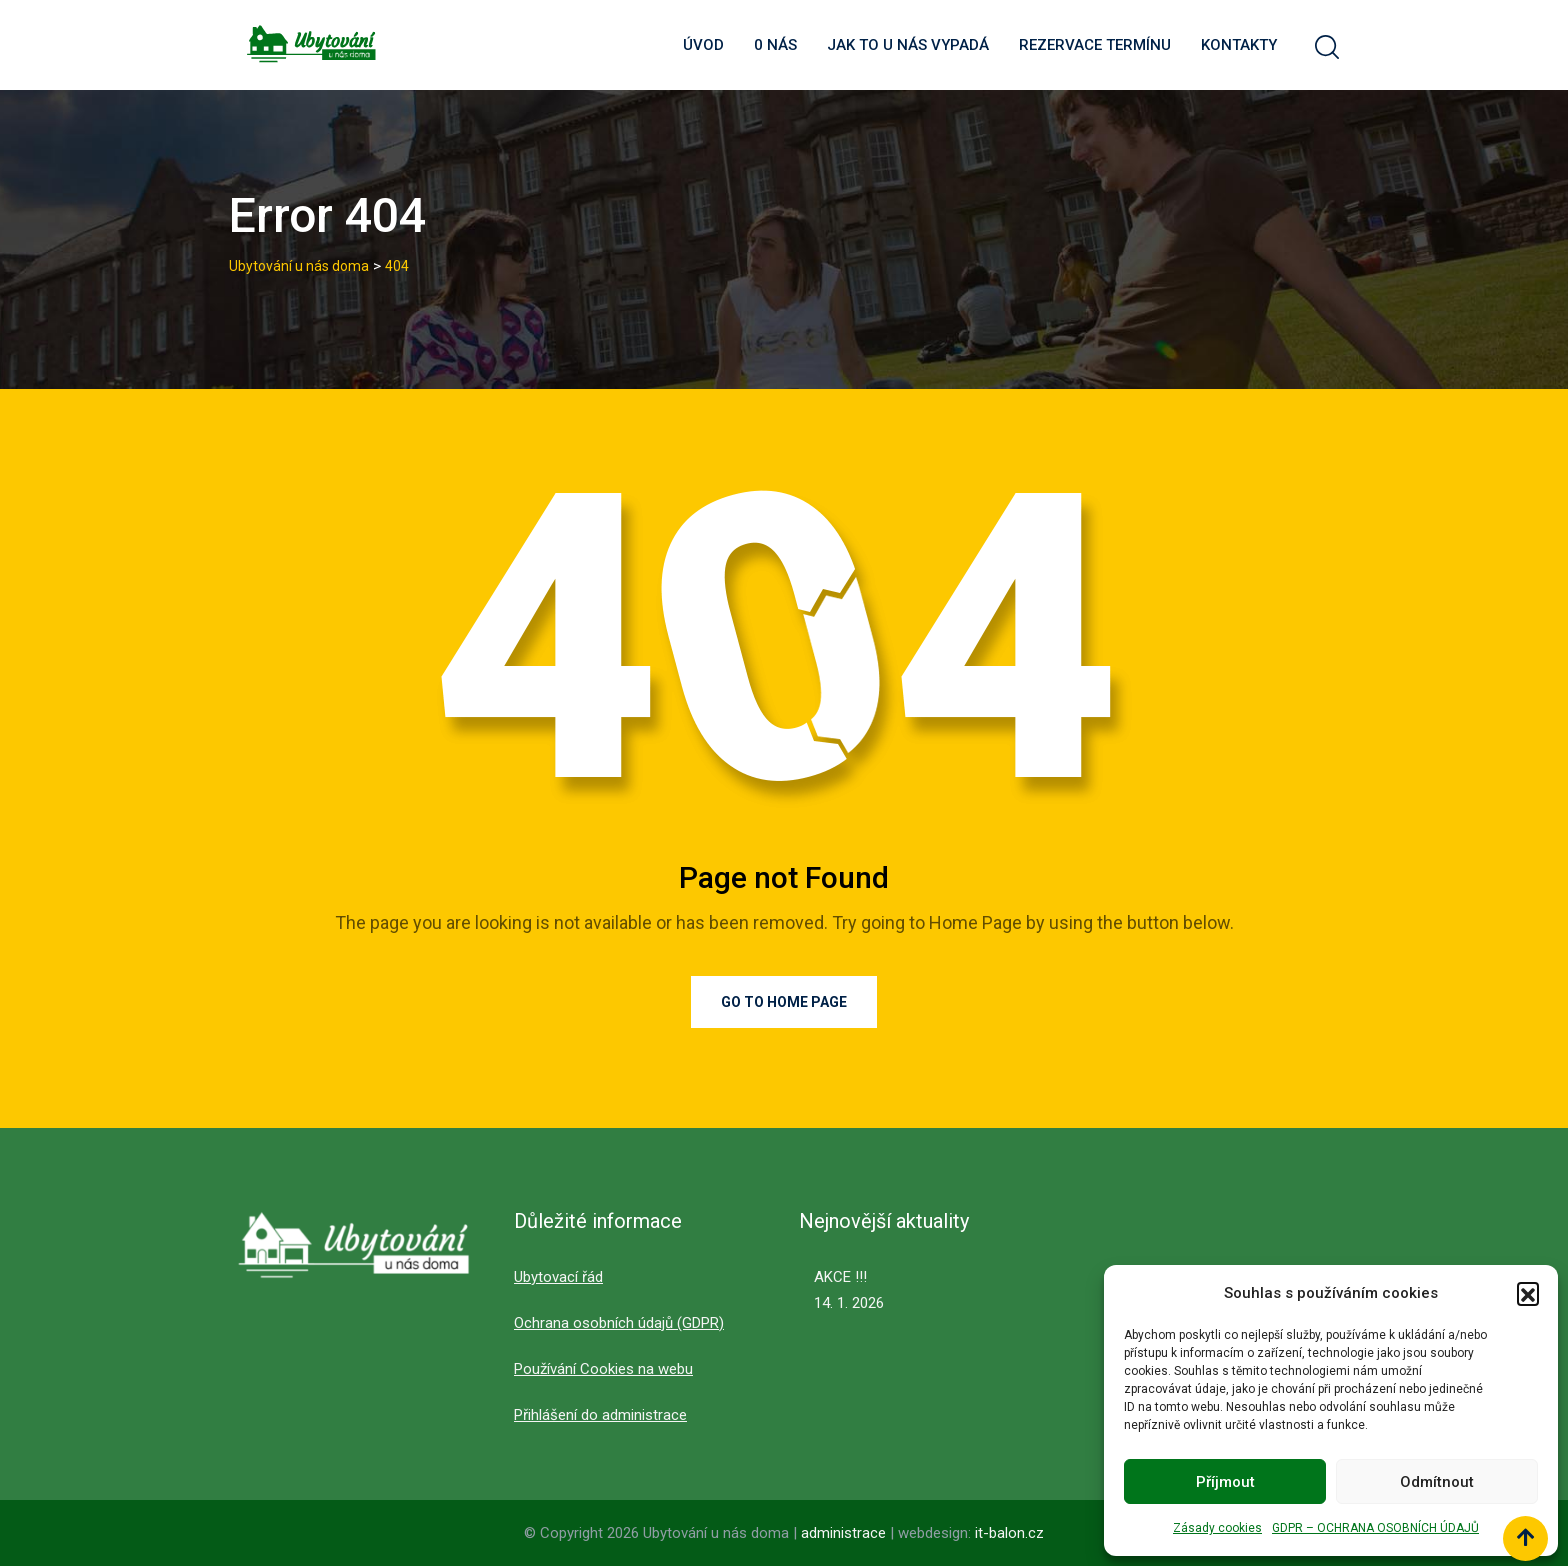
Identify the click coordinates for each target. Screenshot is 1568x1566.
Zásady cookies (1217, 1528)
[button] (1528, 1293)
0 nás (775, 45)
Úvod (703, 45)
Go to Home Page (784, 1002)
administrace (845, 1533)
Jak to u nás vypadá (908, 45)
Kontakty (1239, 45)
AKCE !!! (840, 1277)
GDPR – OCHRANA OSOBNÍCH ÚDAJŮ (1375, 1528)
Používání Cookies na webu (603, 1369)
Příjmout (1225, 1482)
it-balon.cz (1009, 1533)
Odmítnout (1437, 1482)
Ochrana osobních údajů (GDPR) (619, 1323)
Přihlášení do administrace (600, 1415)
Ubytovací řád (558, 1277)
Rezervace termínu (1095, 45)
